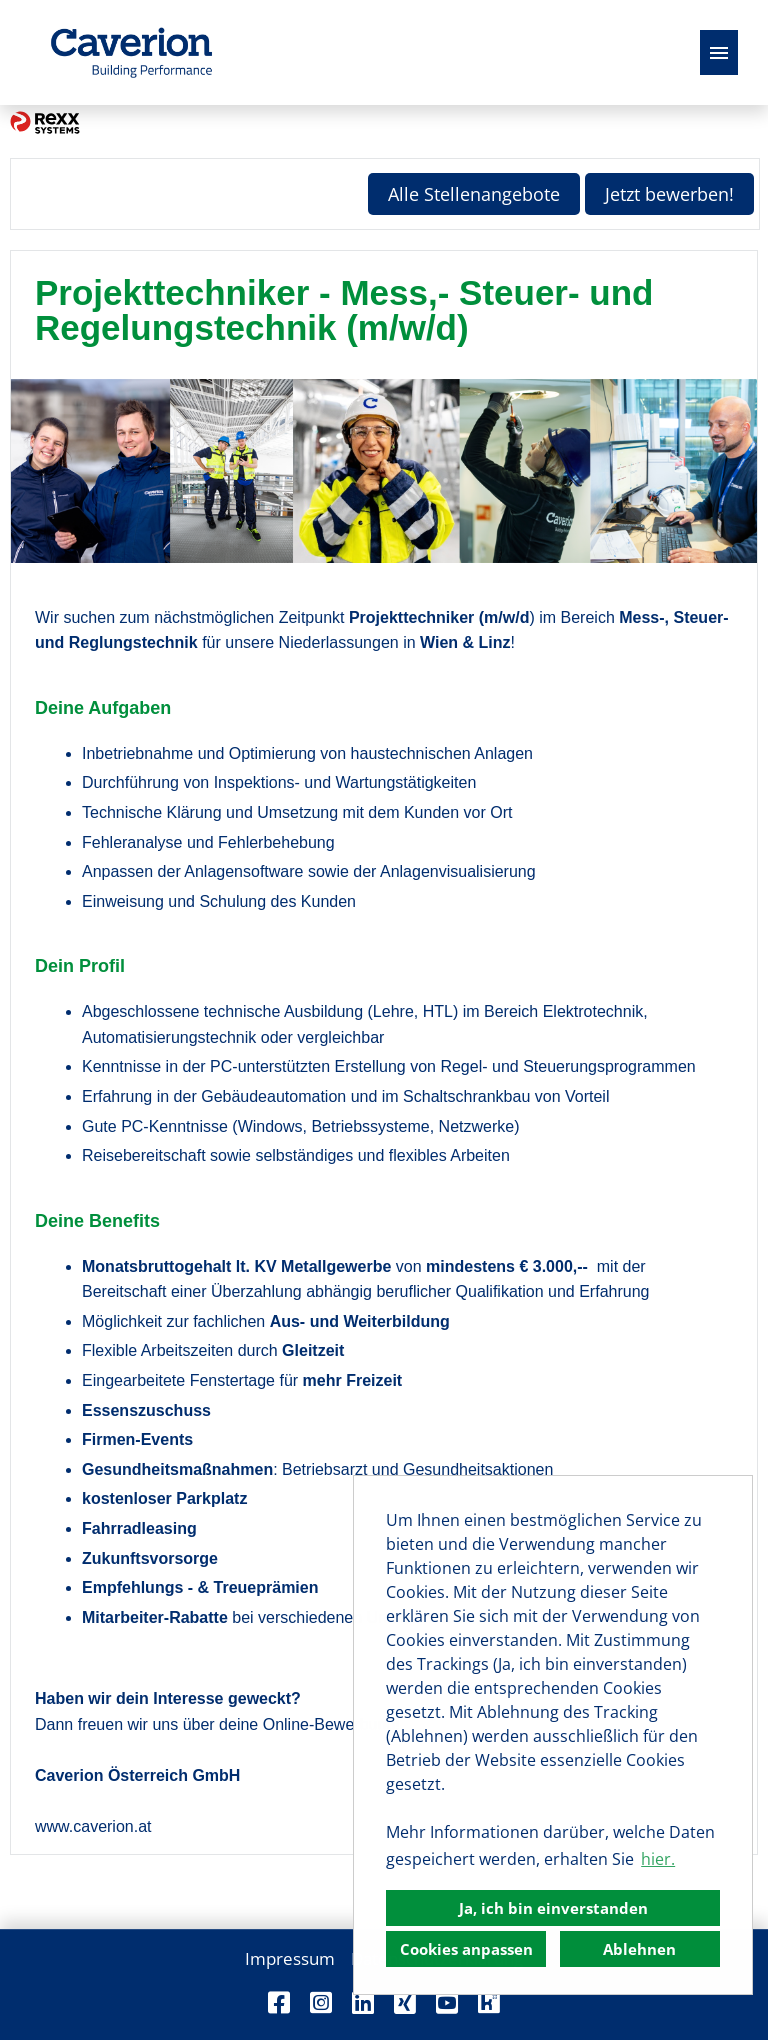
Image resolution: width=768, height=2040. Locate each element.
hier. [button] (658, 1859)
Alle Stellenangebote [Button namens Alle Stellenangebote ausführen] (474, 194)
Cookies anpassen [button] (466, 1949)
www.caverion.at (93, 1826)
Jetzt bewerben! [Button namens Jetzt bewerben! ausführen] (669, 194)
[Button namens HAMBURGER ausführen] (719, 52)
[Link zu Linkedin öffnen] (363, 2002)
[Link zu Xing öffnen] (405, 2002)
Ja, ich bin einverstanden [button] (553, 1908)
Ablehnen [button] (639, 1949)
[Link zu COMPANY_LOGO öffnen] (131, 52)
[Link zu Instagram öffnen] (321, 2002)
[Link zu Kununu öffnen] (489, 2002)
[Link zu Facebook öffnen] (279, 2002)
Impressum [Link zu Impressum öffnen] (290, 1958)
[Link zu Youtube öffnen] (447, 2002)
